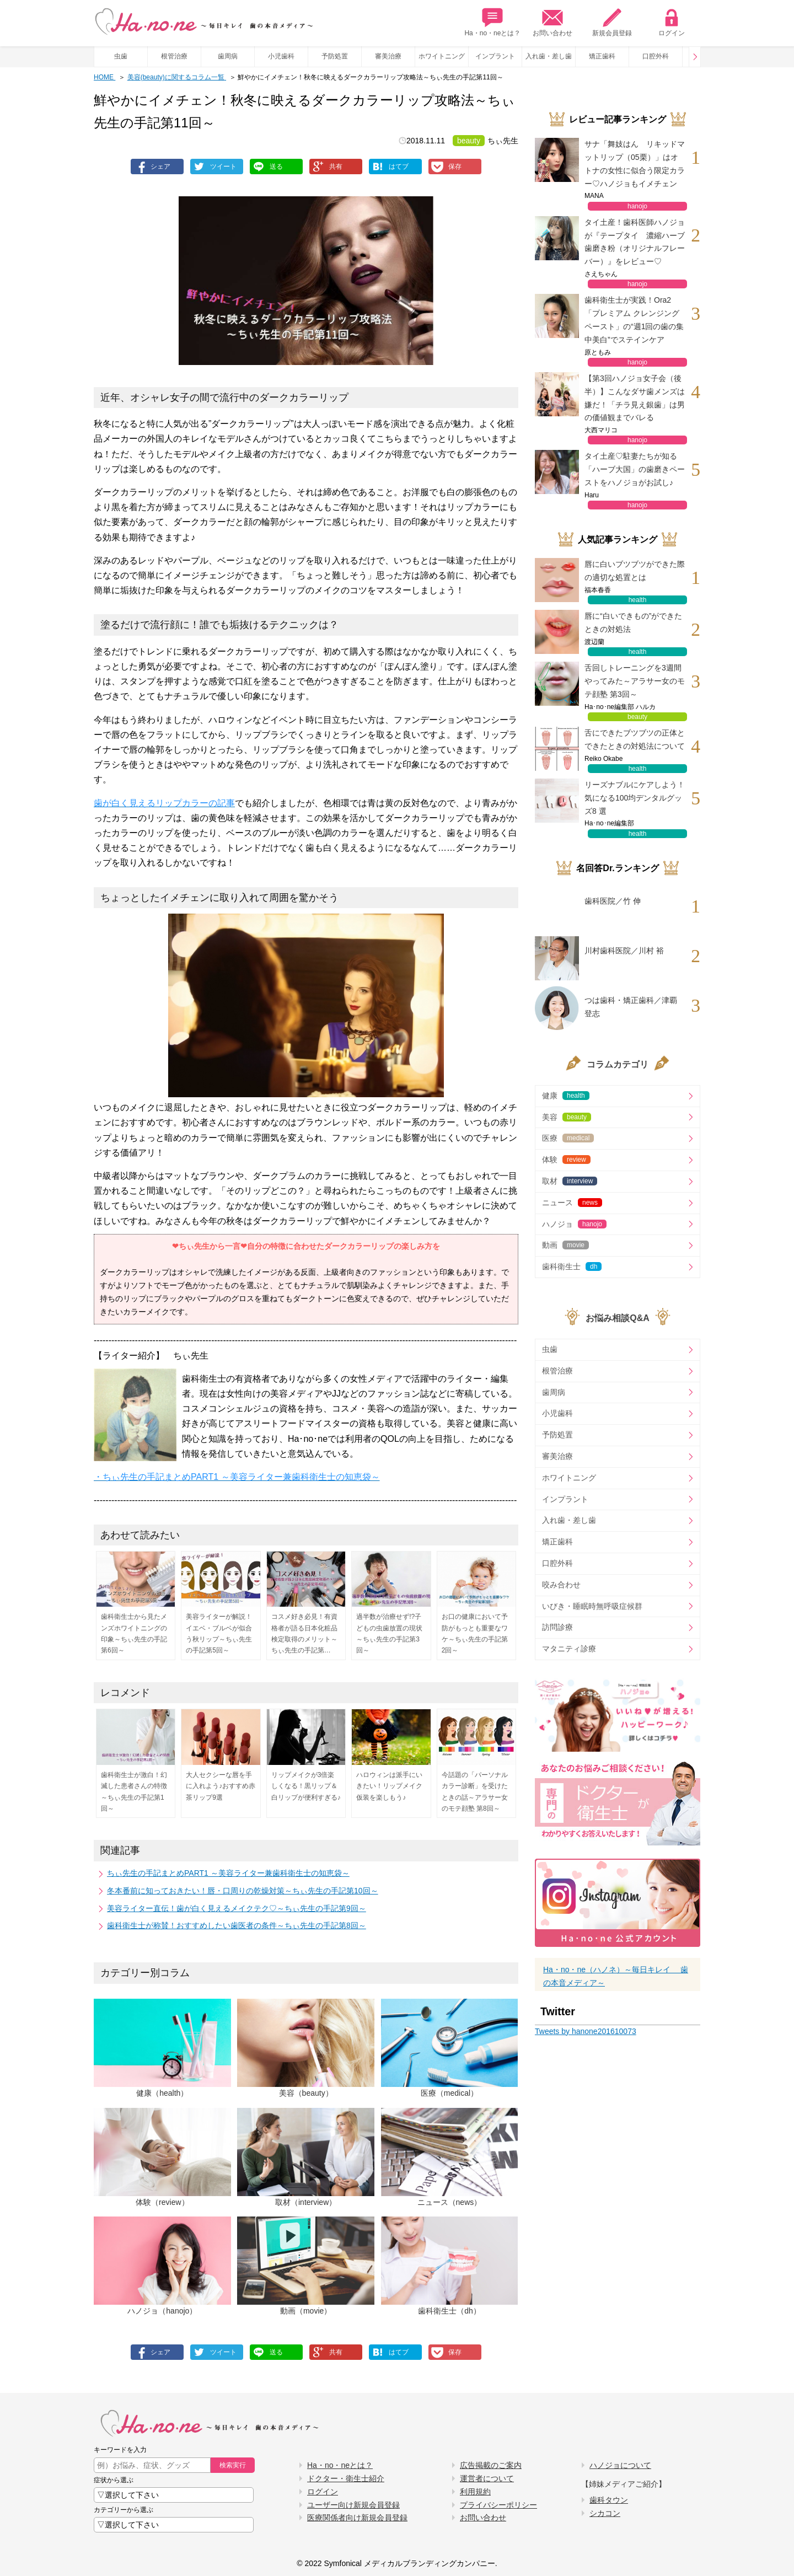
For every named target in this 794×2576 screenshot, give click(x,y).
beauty (468, 140)
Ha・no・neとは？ (492, 22)
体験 (566, 1159)
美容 (566, 1117)
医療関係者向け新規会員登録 (357, 2517)
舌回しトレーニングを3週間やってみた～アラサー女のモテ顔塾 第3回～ (634, 681)
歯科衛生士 (572, 1266)
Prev (694, 57)
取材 (569, 1181)
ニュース (572, 1202)
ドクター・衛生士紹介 (345, 2478)
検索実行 (232, 2465)
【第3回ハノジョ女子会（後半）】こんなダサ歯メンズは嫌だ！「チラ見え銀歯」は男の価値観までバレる (634, 398)
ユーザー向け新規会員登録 (353, 2504)
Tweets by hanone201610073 (585, 2031)
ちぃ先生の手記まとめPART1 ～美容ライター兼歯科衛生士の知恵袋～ (228, 1873)
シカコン (604, 2513)
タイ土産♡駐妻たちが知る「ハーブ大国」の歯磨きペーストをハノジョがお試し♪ (634, 469)
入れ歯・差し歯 (548, 56)
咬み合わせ (561, 1584)
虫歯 (120, 56)
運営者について (487, 2478)
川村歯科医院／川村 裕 (624, 950)
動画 (565, 1245)
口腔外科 (655, 56)
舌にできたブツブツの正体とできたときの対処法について (634, 739)
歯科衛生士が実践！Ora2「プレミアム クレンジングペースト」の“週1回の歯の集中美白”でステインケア (634, 320)
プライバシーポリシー (498, 2504)
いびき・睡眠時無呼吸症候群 (592, 1606)
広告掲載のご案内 (491, 2465)
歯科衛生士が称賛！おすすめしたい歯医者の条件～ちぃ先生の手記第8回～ (236, 1925)
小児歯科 (281, 56)
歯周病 (228, 56)
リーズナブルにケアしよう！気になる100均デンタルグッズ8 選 (634, 797)
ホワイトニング (442, 56)
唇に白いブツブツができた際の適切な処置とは (634, 571)
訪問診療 (557, 1627)
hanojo (637, 206)
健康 (565, 1095)
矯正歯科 (602, 56)
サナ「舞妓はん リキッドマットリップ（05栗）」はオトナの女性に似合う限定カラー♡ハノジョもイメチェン (634, 163)
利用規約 (475, 2491)
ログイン (671, 22)
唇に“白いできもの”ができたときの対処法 (633, 622)
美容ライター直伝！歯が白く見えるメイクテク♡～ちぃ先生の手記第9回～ (236, 1908)
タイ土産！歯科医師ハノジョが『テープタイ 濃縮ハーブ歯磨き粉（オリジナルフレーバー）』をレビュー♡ (634, 242)
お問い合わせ (552, 22)
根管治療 (174, 56)
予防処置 (334, 56)
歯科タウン (608, 2500)
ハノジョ (574, 1224)
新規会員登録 (612, 22)
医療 (568, 1138)
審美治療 (388, 56)
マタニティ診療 (569, 1648)
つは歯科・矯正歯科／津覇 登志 (630, 1007)
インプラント (495, 56)
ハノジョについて (620, 2465)
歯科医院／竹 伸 (612, 901)
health (638, 600)
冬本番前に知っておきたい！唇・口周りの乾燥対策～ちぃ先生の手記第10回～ (242, 1890)
